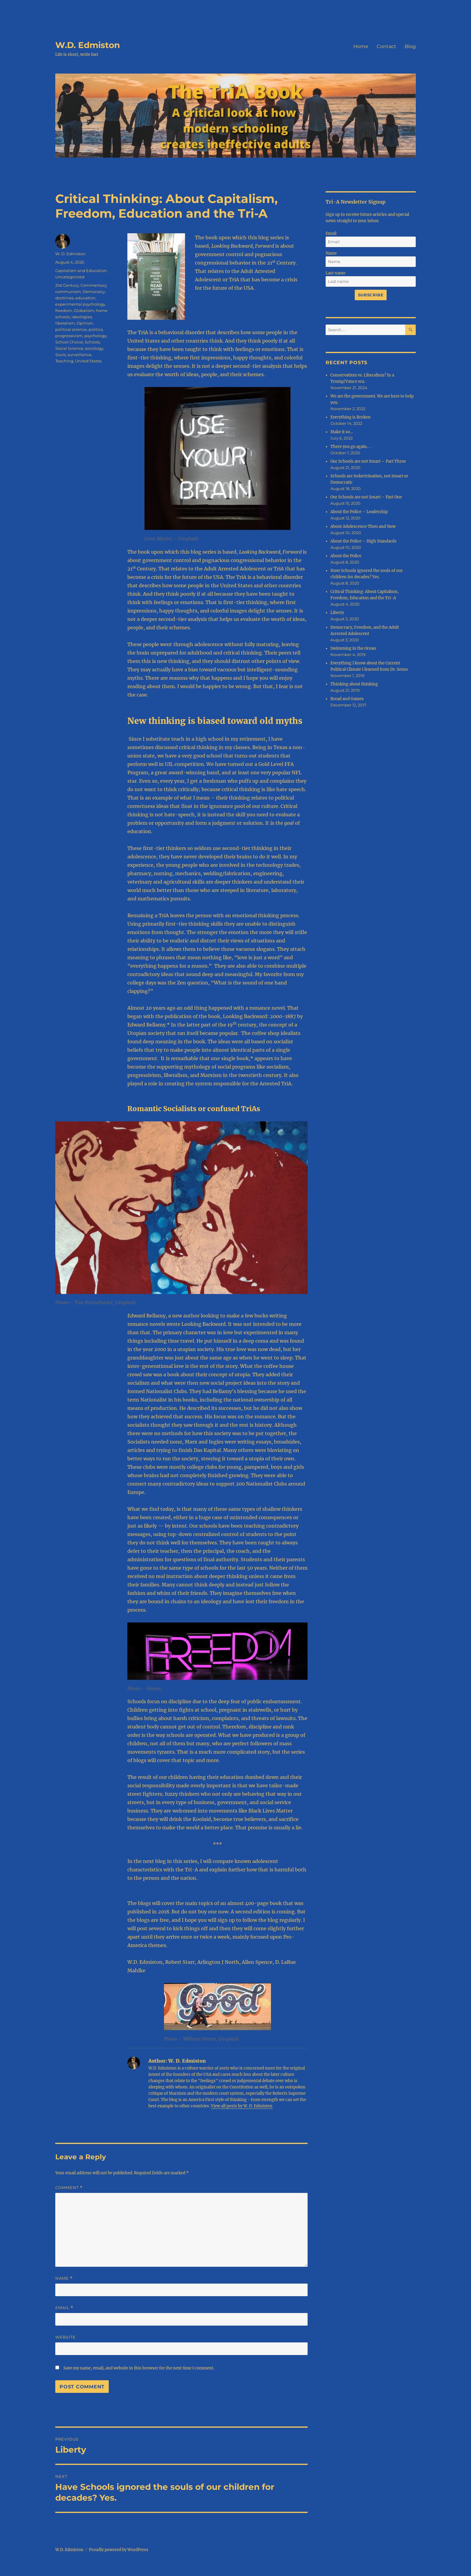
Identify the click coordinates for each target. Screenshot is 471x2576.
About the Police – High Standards (363, 541)
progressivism (69, 335)
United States (88, 360)
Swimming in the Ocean (353, 648)
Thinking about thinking (354, 684)
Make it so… (341, 431)
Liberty (337, 612)
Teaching (64, 360)
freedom (63, 310)
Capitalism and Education (81, 270)
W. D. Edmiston (70, 253)
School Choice (69, 342)
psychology (95, 335)
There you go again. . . (350, 446)
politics (96, 329)
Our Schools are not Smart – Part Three (368, 461)
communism (68, 291)
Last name (335, 273)
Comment (69, 2187)
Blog (410, 46)
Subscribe (370, 294)
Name (64, 2278)
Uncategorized (69, 276)
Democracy (94, 291)
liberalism (65, 323)
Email (64, 2307)
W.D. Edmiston (87, 45)
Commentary (94, 285)
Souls (60, 354)
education (85, 297)
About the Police (345, 555)
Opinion (85, 323)
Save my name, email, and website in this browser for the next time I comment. (138, 2368)
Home (360, 46)
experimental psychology (80, 304)
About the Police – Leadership (359, 511)
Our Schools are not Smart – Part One (366, 497)
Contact (386, 46)
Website (65, 2337)
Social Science (69, 348)
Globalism (84, 310)
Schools (92, 342)
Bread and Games (347, 698)
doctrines (64, 297)
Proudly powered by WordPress (118, 2549)
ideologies (81, 316)
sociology (94, 348)
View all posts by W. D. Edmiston (241, 2106)
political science (71, 329)
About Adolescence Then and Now (363, 526)
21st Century (67, 285)
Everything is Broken (350, 417)
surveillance (79, 354)
